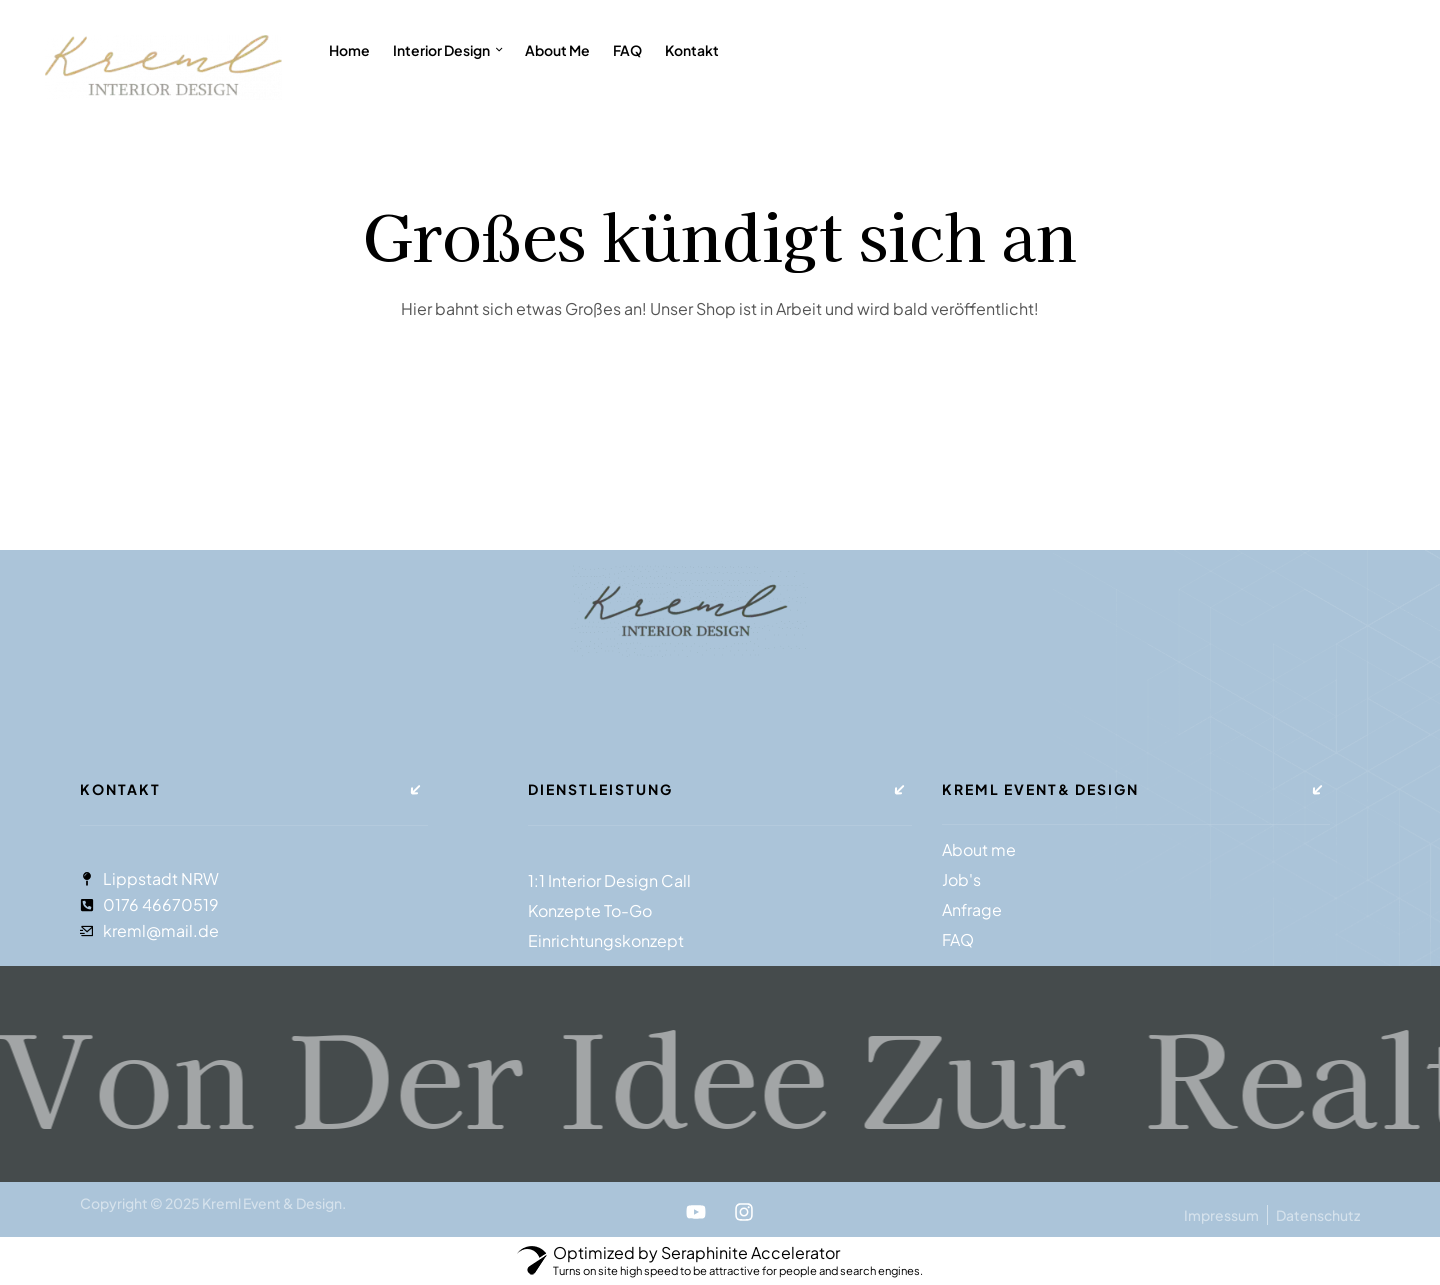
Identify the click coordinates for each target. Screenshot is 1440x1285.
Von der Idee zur (570, 1073)
